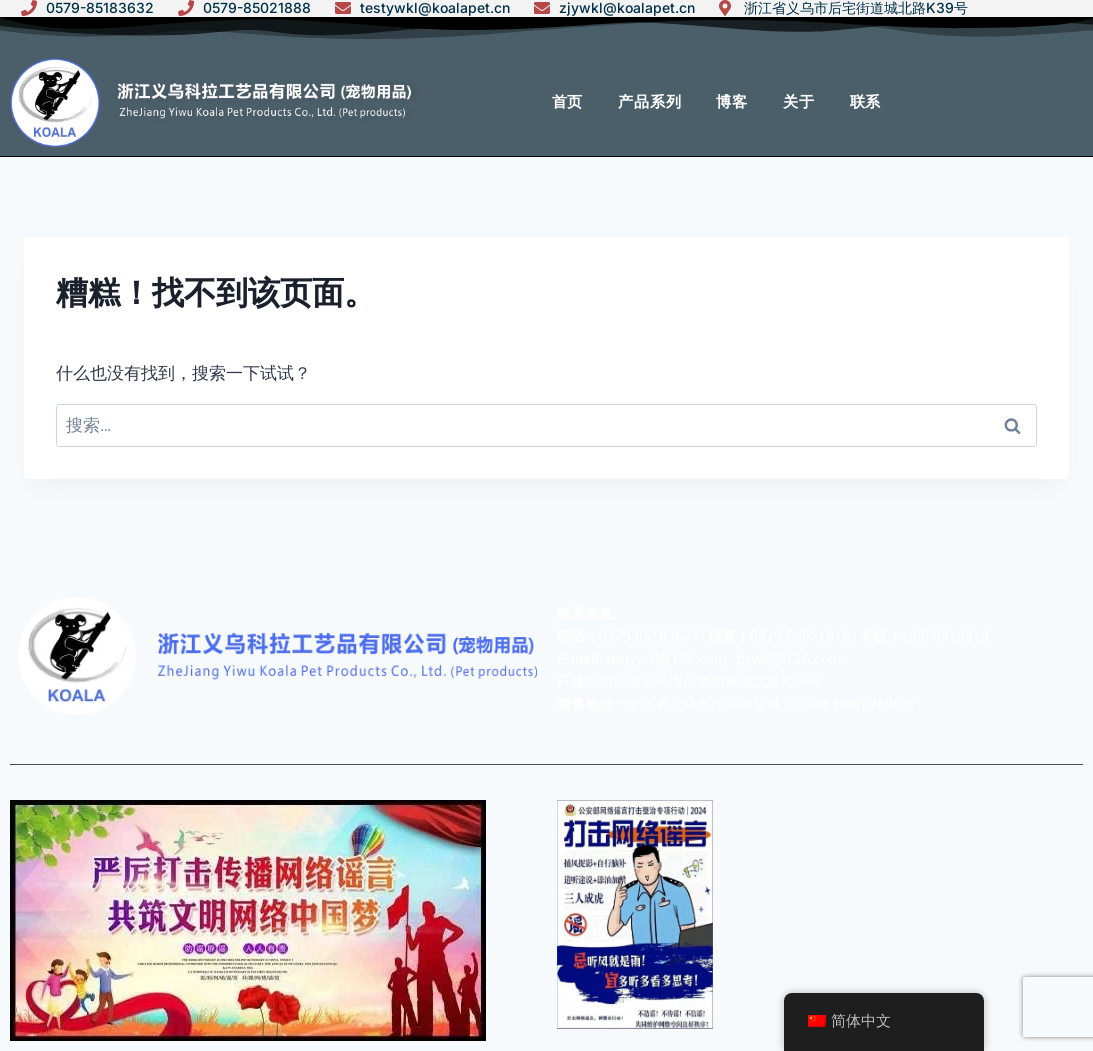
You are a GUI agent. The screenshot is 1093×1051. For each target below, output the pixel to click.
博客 (732, 102)
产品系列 (649, 102)
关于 (799, 102)
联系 (866, 102)
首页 (568, 102)
